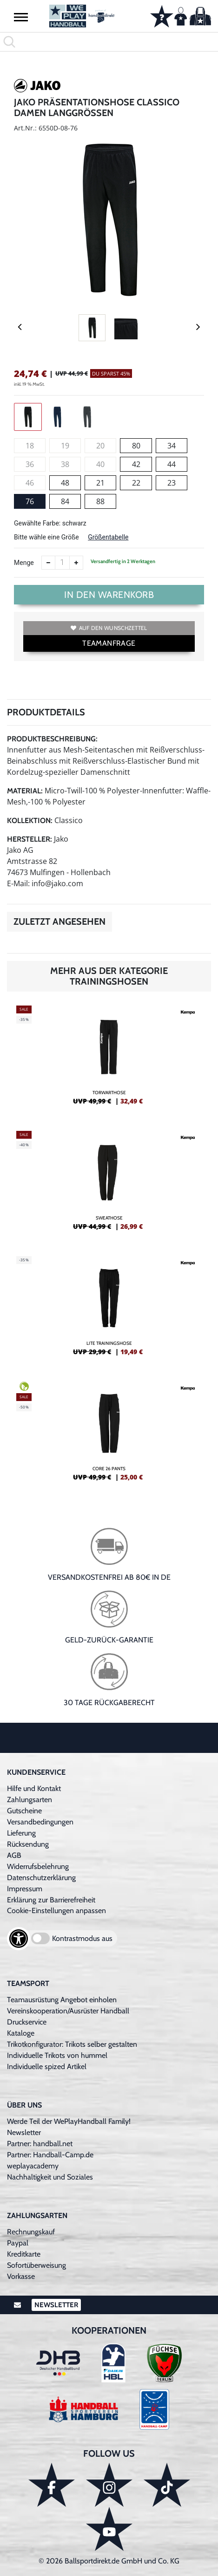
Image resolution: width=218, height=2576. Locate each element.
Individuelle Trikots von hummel (57, 2055)
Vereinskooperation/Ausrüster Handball (68, 2010)
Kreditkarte (23, 2254)
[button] (21, 17)
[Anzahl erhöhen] (76, 563)
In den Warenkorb (109, 594)
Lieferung (21, 1833)
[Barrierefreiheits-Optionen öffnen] (18, 1938)
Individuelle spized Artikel (46, 2066)
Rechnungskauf (31, 2231)
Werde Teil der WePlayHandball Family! (69, 2121)
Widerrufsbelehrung (38, 1866)
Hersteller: (29, 839)
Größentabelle (108, 537)
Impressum (24, 1888)
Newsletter (24, 2132)
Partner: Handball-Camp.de (50, 2154)
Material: (25, 790)
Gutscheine (24, 1810)
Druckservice (26, 2022)
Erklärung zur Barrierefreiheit (51, 1899)
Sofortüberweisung (36, 2265)
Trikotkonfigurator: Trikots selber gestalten (72, 2044)
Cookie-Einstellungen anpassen (56, 1910)
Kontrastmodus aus (82, 1938)
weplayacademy (33, 2165)
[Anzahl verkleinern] (48, 563)
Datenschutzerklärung (41, 1877)
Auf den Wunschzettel (109, 627)
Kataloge (20, 2033)
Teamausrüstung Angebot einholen (62, 1999)
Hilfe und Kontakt (34, 1788)
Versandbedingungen (40, 1821)
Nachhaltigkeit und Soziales (50, 2177)
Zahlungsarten (29, 1799)
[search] (109, 41)
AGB (14, 1855)
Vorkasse (21, 2276)
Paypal (17, 2243)
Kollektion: (30, 820)
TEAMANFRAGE (108, 643)
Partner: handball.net (40, 2143)
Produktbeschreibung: (52, 738)
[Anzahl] (62, 563)
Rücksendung (28, 1844)
